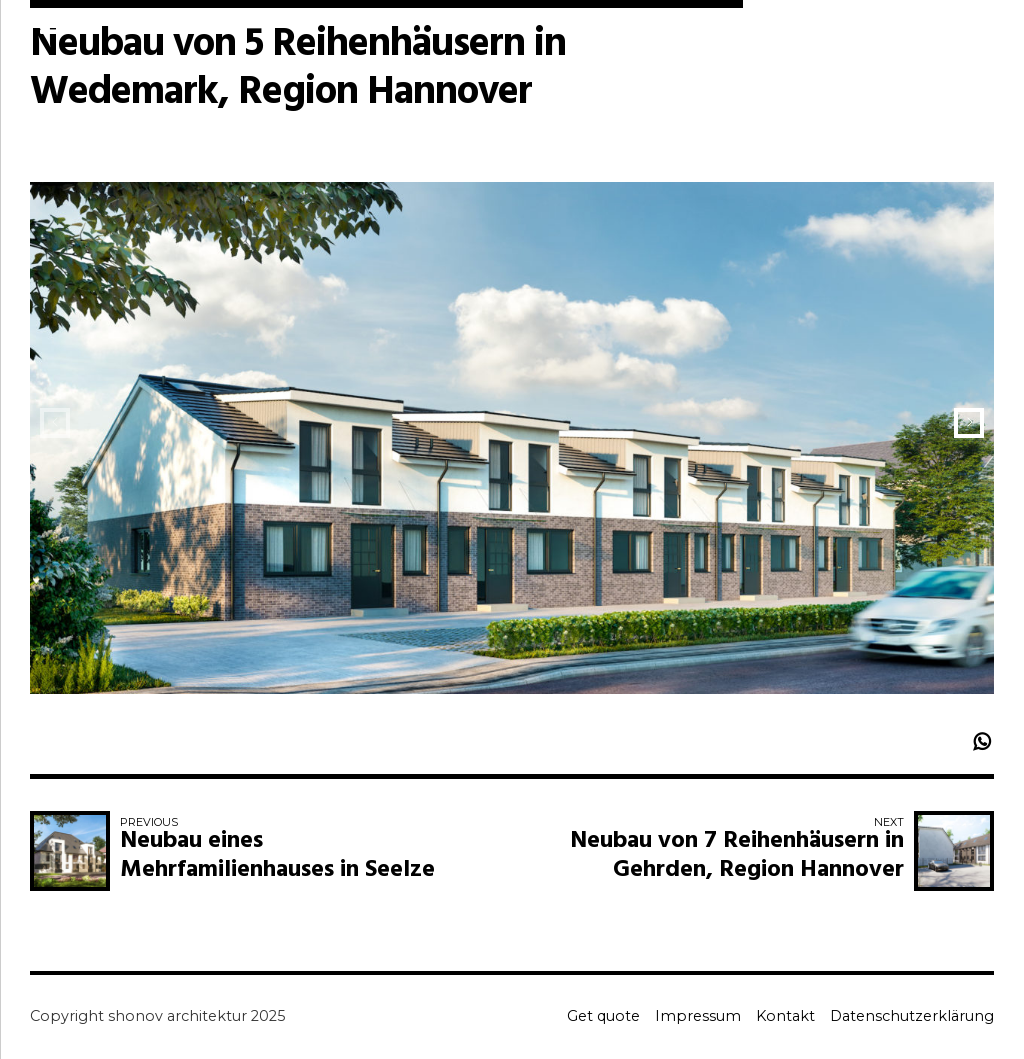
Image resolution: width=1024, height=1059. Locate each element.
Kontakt (785, 1016)
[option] (512, 453)
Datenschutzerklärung (912, 1016)
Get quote (603, 1016)
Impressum (698, 1016)
